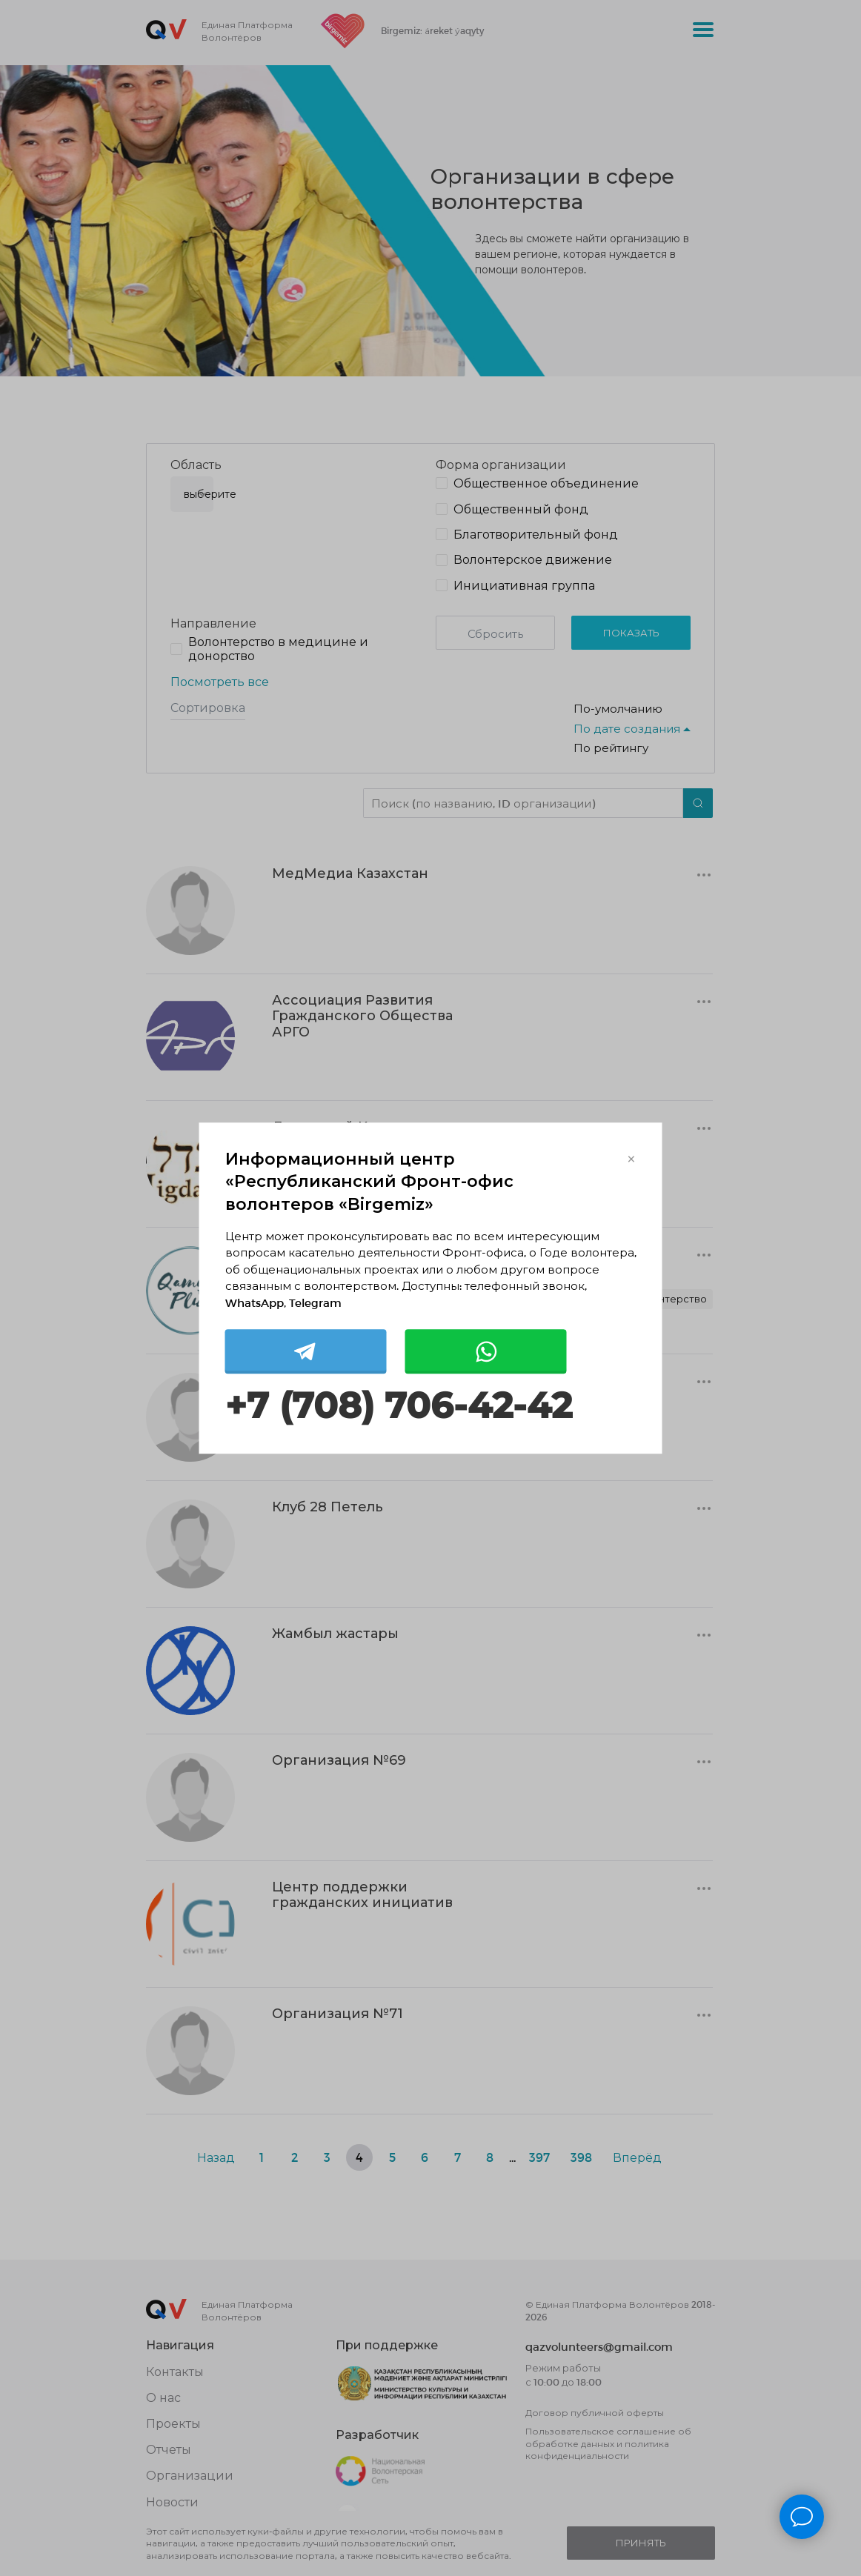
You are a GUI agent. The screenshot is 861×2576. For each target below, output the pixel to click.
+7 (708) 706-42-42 (398, 1406)
